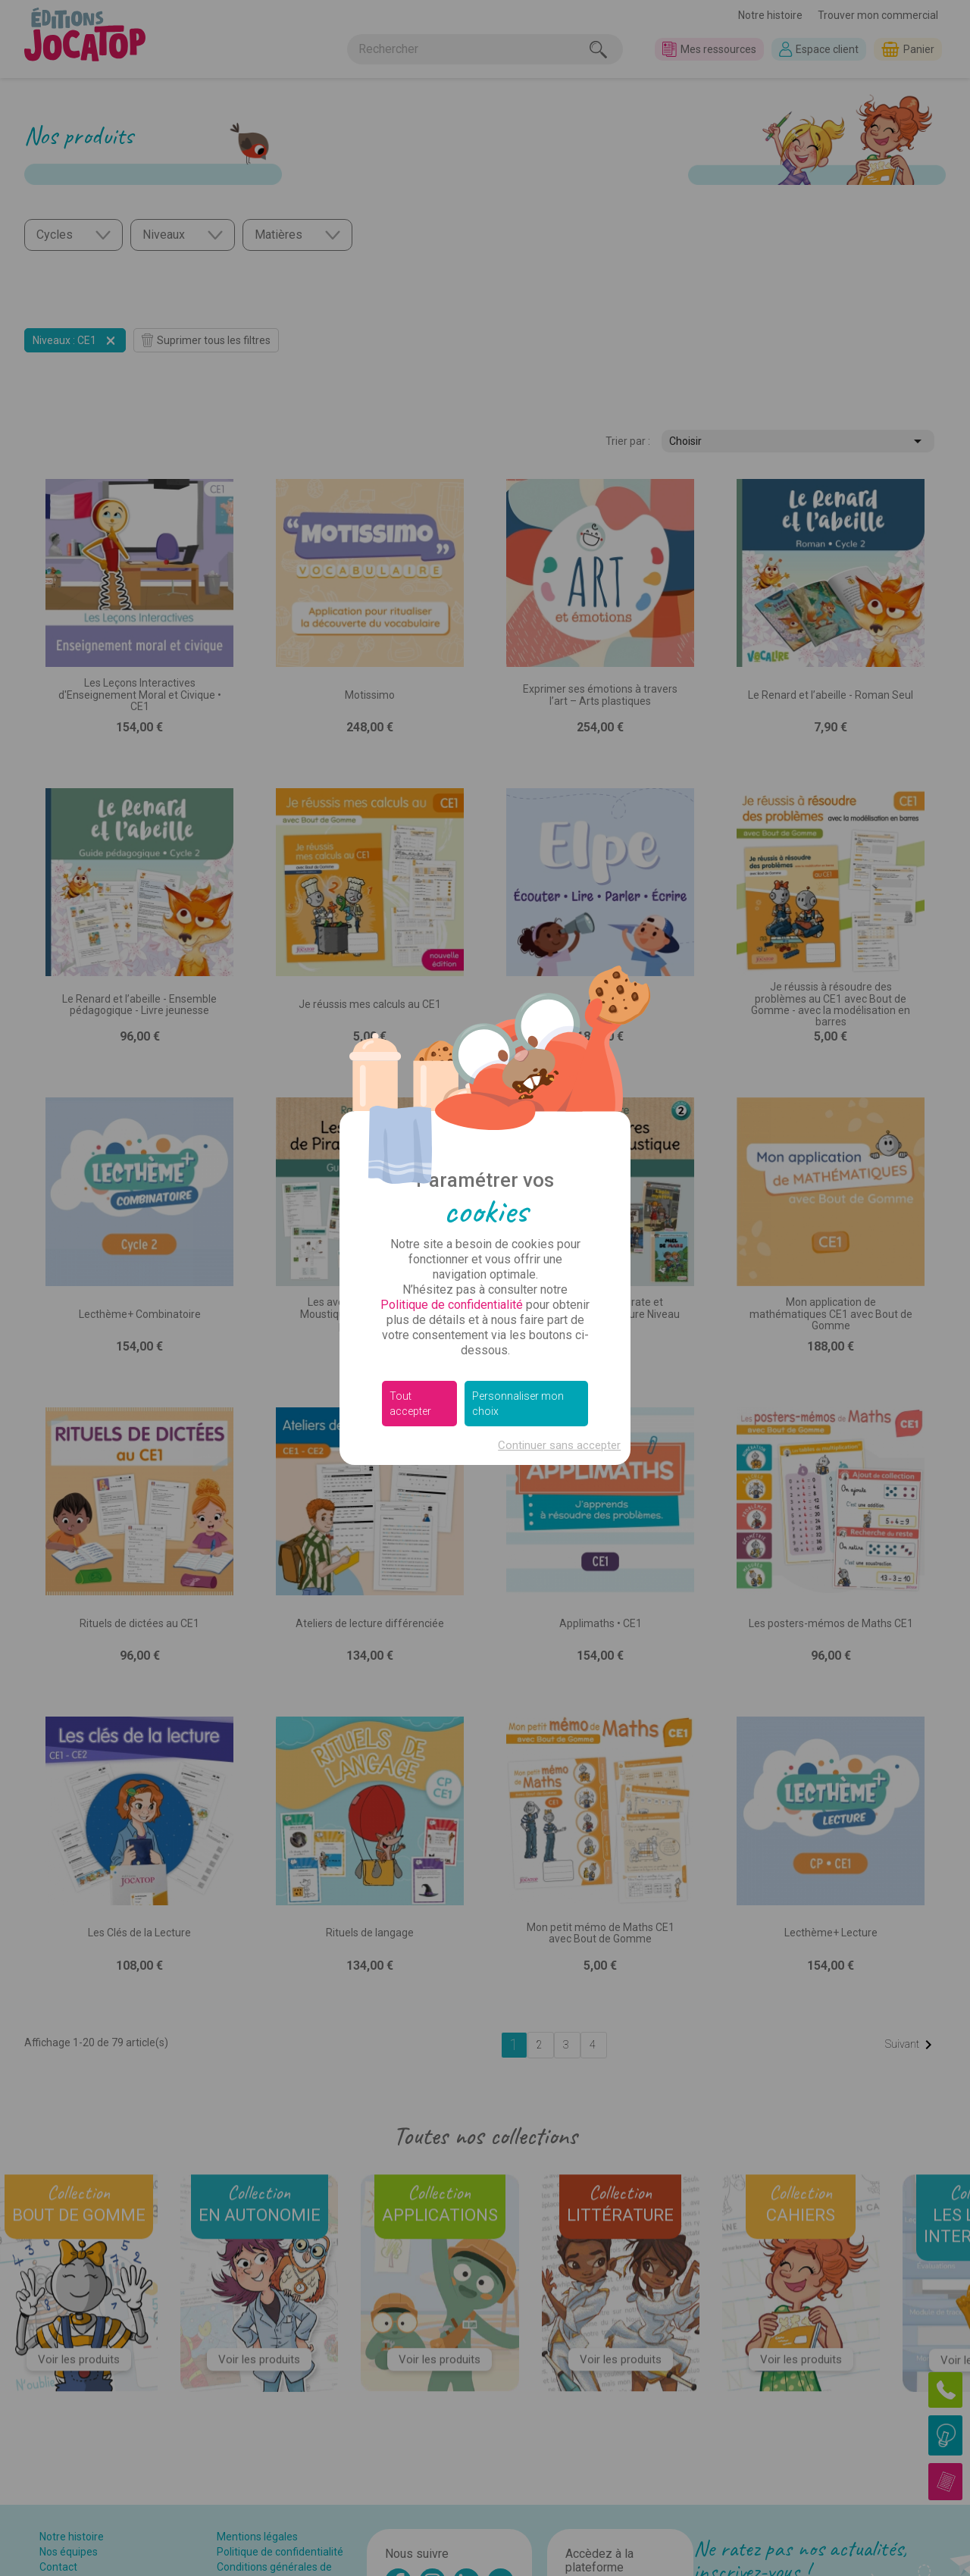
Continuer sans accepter (559, 1445)
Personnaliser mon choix (518, 1403)
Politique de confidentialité (451, 1304)
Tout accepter (410, 1403)
